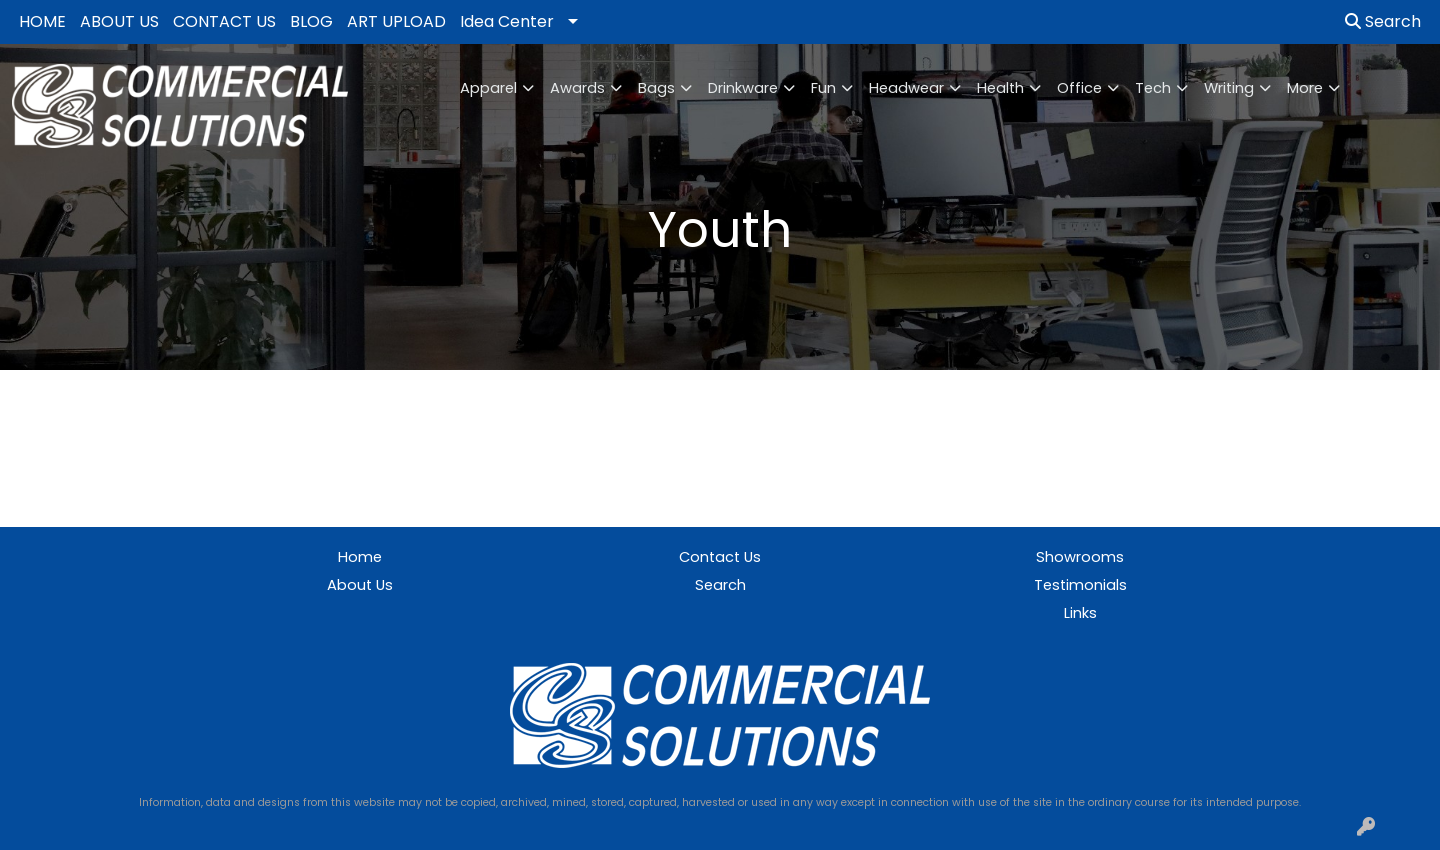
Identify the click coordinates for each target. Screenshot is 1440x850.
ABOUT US (119, 21)
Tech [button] (1153, 88)
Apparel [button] (488, 88)
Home (360, 557)
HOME (42, 21)
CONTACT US (224, 21)
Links (1080, 613)
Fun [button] (823, 88)
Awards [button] (577, 88)
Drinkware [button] (743, 88)
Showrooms (1080, 557)
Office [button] (1079, 88)
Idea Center (507, 21)
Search (1383, 21)
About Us (360, 585)
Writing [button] (1229, 88)
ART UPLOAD (396, 21)
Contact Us (720, 557)
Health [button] (1000, 88)
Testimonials (1080, 585)
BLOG (311, 21)
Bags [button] (656, 88)
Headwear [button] (906, 88)
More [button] (1305, 88)
